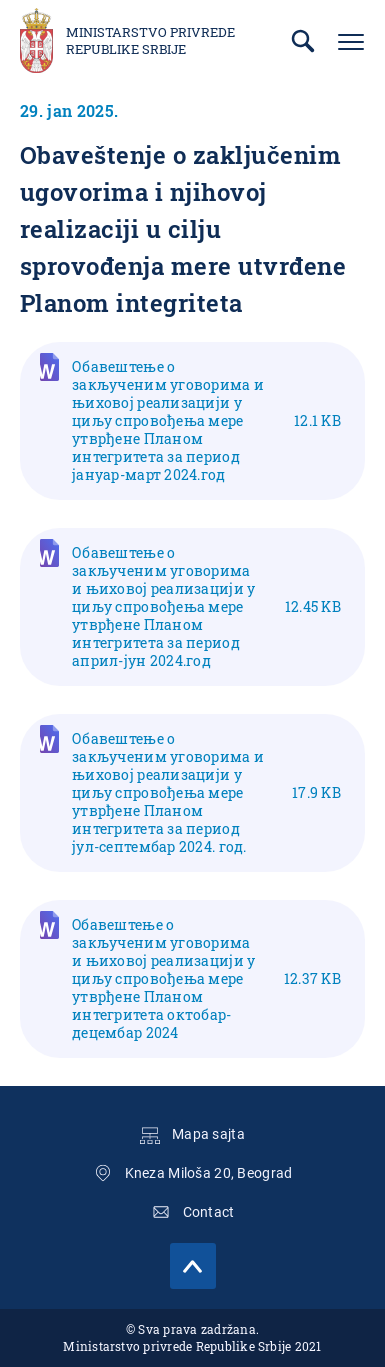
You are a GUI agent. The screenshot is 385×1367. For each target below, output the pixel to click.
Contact (209, 1212)
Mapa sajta (208, 1134)
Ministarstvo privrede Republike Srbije (150, 41)
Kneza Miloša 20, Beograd (209, 1173)
